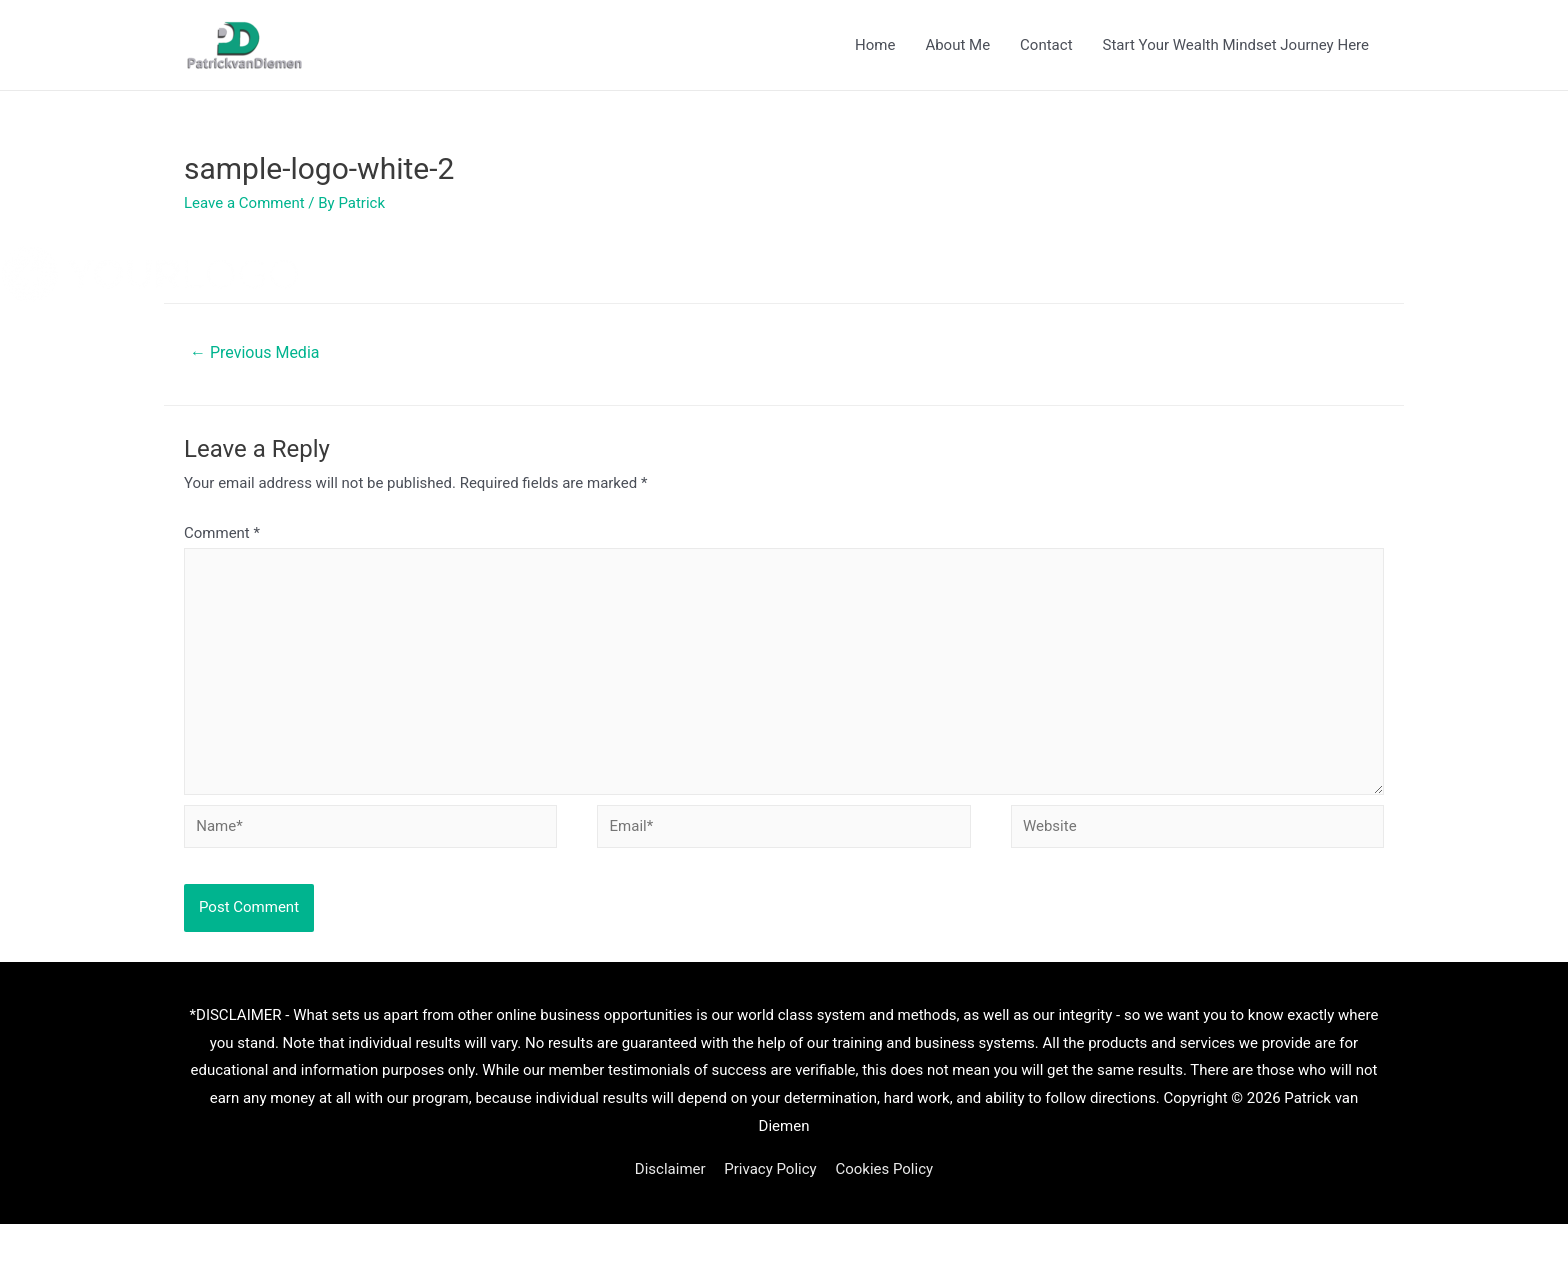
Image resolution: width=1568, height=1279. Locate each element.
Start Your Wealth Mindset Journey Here (1236, 45)
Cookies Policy (884, 1169)
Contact (1046, 45)
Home (875, 45)
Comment (222, 533)
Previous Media (254, 352)
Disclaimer (670, 1169)
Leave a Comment (244, 203)
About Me (957, 45)
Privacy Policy (770, 1169)
